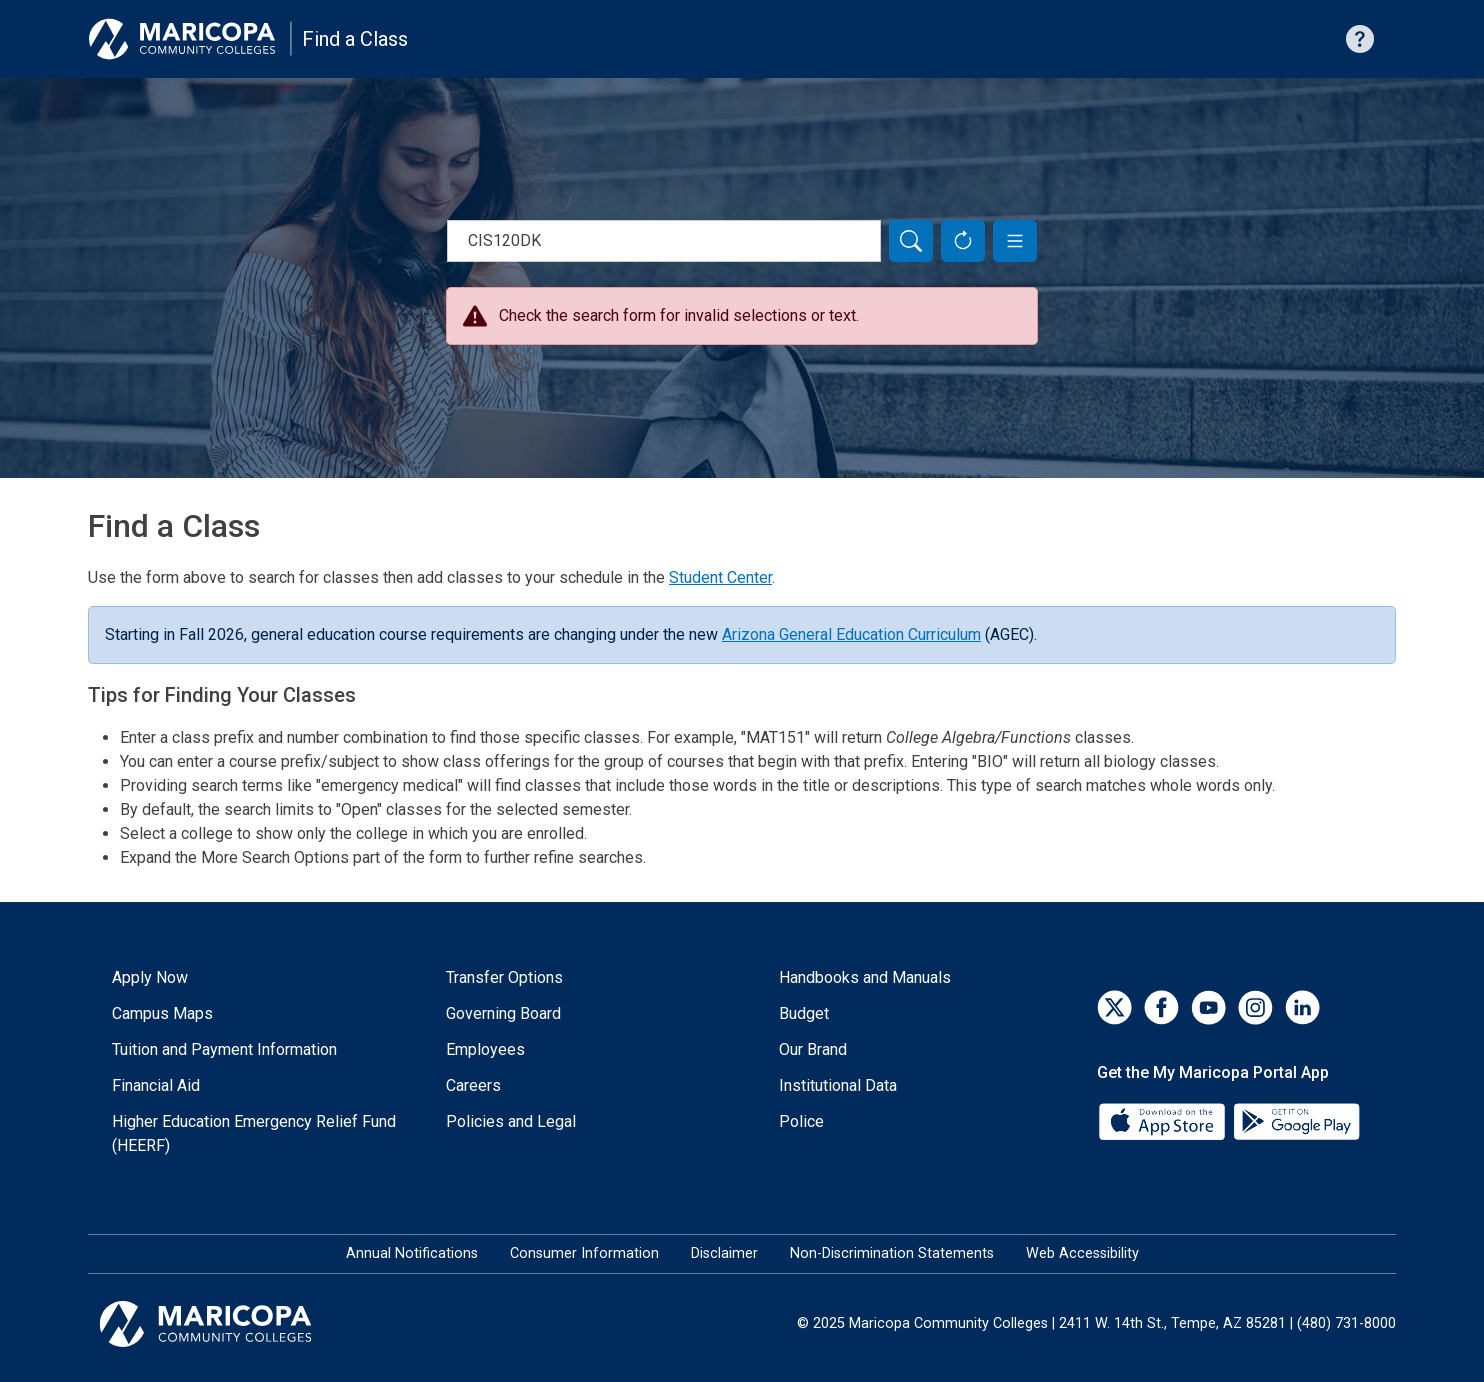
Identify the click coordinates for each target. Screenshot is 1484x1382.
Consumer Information (584, 1253)
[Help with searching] (1360, 39)
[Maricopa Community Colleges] (230, 1324)
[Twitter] (1114, 1007)
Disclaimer (724, 1253)
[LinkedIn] (1302, 1007)
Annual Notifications (412, 1253)
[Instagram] (1255, 1007)
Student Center (720, 577)
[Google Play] (1296, 1120)
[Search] (911, 241)
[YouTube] (1208, 1007)
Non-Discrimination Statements (892, 1253)
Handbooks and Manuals (865, 977)
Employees (485, 1049)
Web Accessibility (1082, 1253)
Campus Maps (162, 1013)
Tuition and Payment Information (224, 1049)
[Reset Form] (963, 241)
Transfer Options (504, 977)
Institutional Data (838, 1085)
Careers (473, 1085)
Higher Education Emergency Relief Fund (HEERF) (254, 1133)
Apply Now (150, 977)
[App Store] (1164, 1120)
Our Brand (813, 1049)
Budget (804, 1013)
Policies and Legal (511, 1121)
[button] (1015, 241)
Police (801, 1121)
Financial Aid (156, 1085)
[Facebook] (1161, 1007)
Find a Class (355, 39)
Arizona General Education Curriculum (851, 634)
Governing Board (503, 1013)
